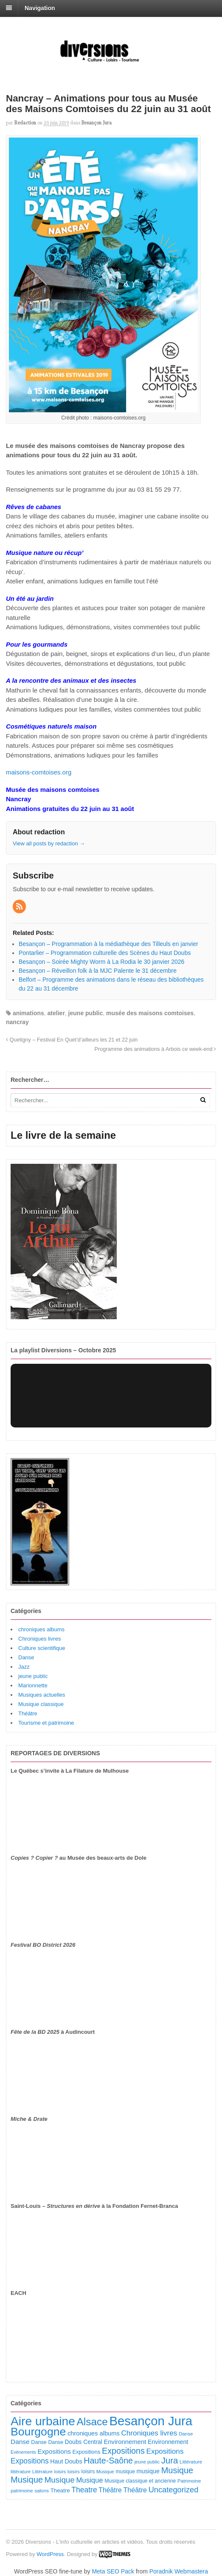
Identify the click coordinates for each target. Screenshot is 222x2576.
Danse (26, 1657)
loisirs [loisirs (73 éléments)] (60, 2471)
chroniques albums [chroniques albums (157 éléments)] (93, 2433)
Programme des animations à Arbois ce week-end (155, 1049)
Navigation (40, 8)
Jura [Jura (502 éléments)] (169, 2460)
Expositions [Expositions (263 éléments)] (165, 2451)
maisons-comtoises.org (38, 772)
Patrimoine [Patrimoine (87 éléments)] (189, 2480)
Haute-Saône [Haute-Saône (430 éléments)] (108, 2460)
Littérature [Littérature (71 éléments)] (42, 2471)
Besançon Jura (96, 123)
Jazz (24, 1667)
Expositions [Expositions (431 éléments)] (123, 2450)
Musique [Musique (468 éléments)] (27, 2479)
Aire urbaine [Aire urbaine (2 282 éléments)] (43, 2421)
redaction (25, 123)
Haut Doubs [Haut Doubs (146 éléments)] (66, 2461)
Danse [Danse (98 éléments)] (55, 2442)
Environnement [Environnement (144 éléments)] (168, 2441)
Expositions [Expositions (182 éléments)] (53, 2451)
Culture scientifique (41, 1648)
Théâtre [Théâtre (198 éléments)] (109, 2490)
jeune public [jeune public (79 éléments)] (147, 2461)
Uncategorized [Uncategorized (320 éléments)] (174, 2489)
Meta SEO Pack (113, 2571)
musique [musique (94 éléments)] (125, 2472)
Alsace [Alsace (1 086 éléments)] (91, 2421)
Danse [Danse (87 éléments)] (186, 2433)
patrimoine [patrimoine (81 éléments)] (22, 2490)
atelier (56, 1013)
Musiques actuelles (41, 1695)
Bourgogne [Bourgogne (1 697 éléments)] (38, 2431)
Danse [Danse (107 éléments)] (39, 2442)
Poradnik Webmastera (178, 2571)
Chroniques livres (39, 1639)
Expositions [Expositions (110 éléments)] (86, 2452)
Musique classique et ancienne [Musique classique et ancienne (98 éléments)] (140, 2481)
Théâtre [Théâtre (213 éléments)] (135, 2490)
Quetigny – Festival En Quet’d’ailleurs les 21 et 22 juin (72, 1040)
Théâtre (27, 1713)
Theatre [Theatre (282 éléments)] (84, 2490)
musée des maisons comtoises (150, 1013)
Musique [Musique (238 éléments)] (89, 2480)
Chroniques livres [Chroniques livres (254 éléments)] (149, 2433)
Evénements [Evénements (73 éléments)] (23, 2452)
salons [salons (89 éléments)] (41, 2490)
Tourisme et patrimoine (46, 1723)
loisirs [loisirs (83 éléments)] (73, 2471)
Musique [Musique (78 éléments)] (105, 2471)
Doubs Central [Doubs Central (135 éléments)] (83, 2441)
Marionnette (33, 1685)
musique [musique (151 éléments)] (148, 2471)
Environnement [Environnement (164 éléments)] (125, 2441)
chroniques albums (41, 1629)
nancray (17, 1022)
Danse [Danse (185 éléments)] (20, 2441)
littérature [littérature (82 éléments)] (21, 2471)
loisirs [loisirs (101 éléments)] (88, 2472)
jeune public (85, 1013)
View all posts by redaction (49, 843)
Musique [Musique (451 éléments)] (177, 2470)
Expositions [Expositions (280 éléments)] (30, 2461)
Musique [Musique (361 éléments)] (60, 2479)
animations (28, 1013)
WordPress (50, 2554)
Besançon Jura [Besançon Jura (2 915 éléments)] (150, 2421)
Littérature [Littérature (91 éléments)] (191, 2462)
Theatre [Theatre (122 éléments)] (60, 2490)
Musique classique (41, 1704)
